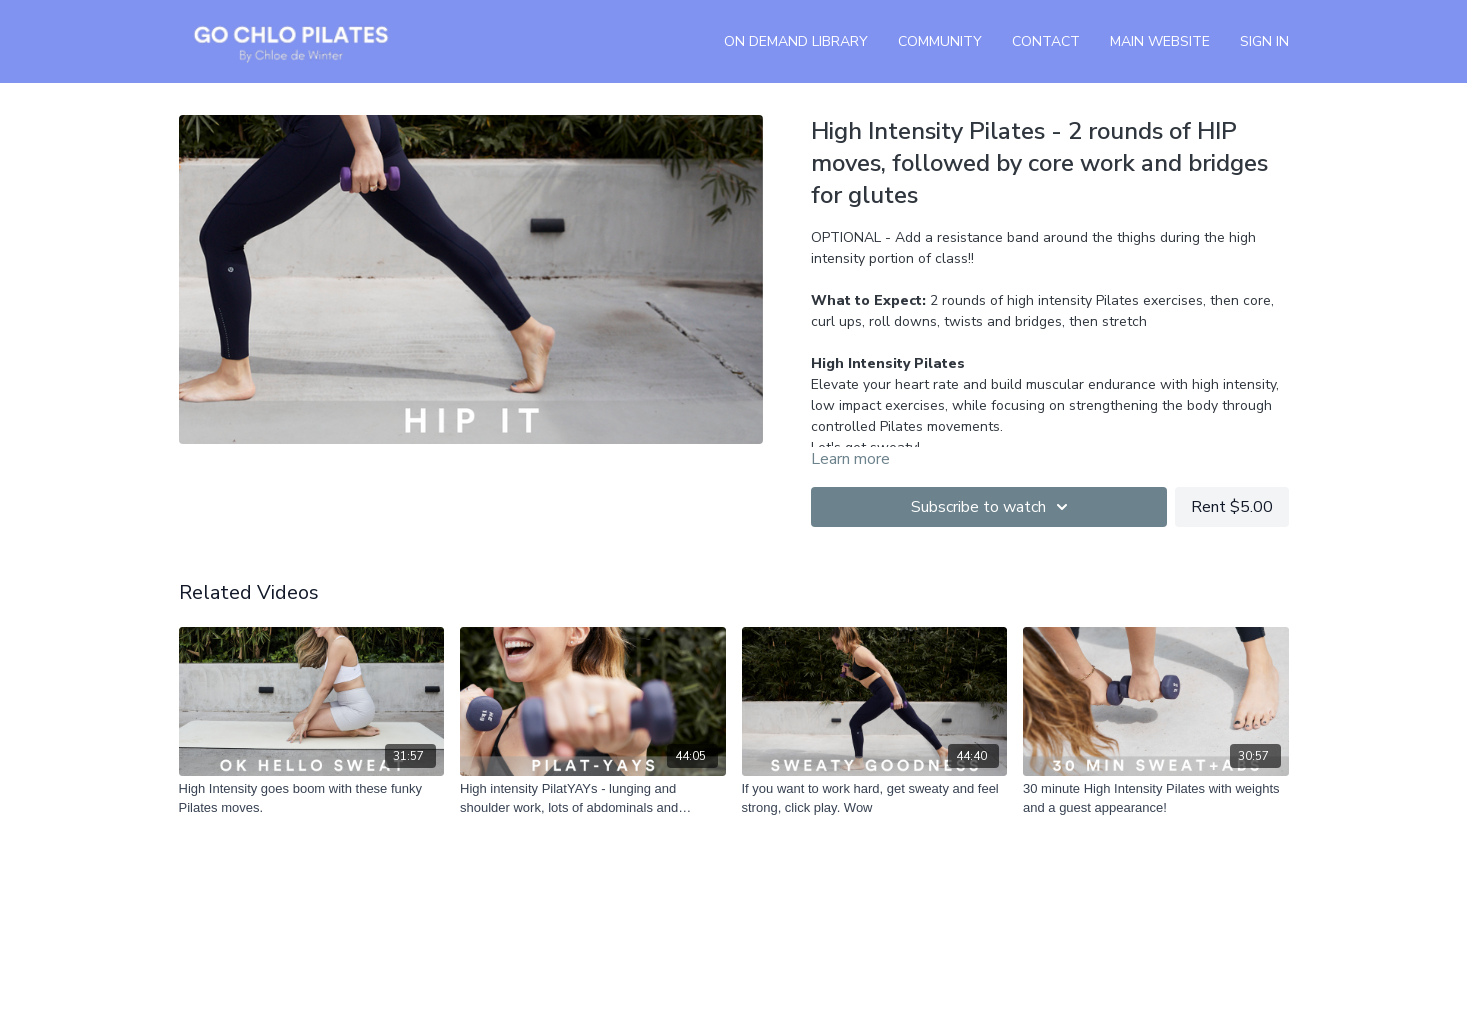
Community (940, 41)
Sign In (1264, 41)
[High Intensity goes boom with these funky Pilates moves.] (312, 798)
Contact (1046, 41)
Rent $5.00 (1232, 507)
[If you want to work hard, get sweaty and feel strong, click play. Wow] (875, 798)
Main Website (1160, 41)
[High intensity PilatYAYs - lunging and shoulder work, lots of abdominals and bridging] (593, 798)
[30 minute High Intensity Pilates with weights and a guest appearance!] (1156, 798)
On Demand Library (796, 41)
